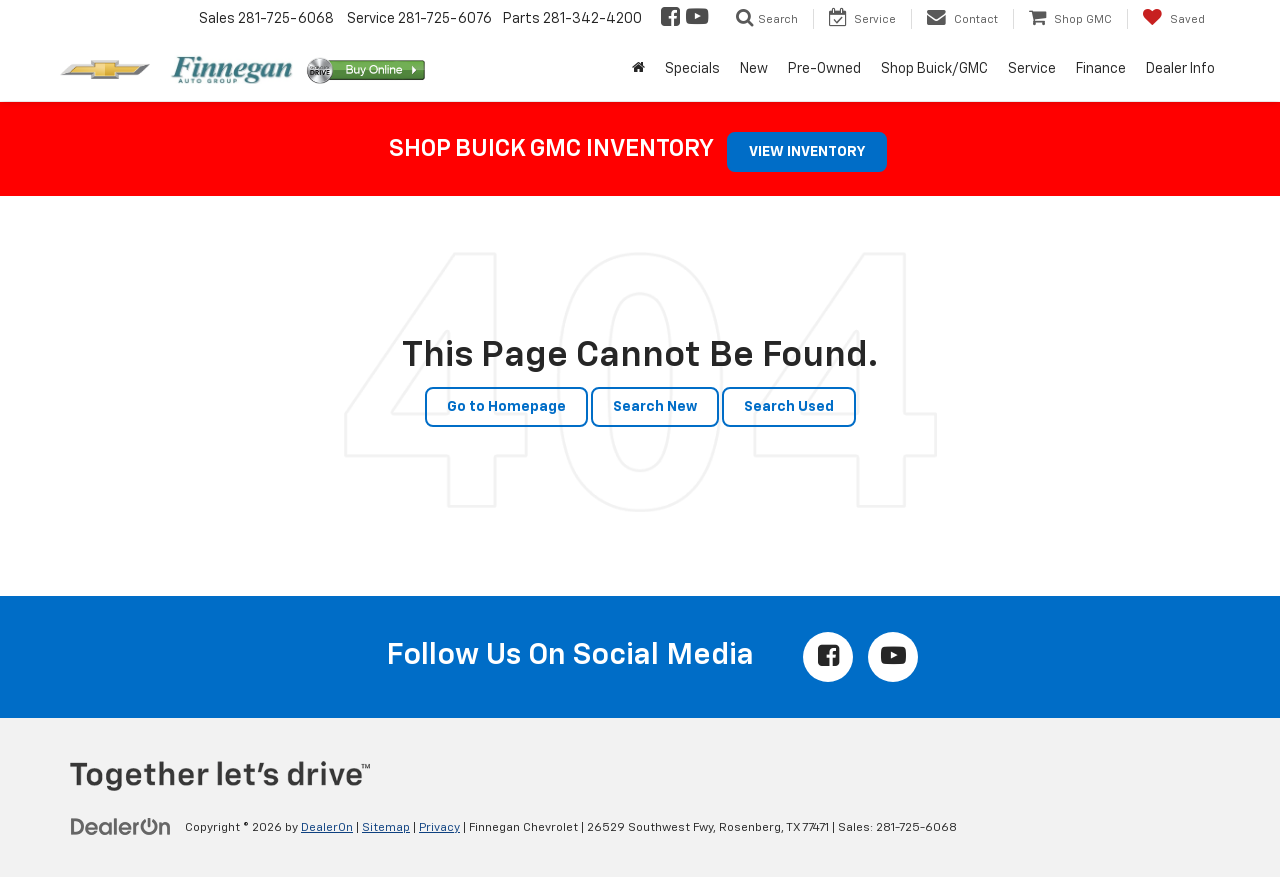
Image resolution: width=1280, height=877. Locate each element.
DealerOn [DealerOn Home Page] (327, 828)
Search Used (789, 407)
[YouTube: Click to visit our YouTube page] (695, 19)
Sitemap (386, 828)
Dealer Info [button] (1180, 69)
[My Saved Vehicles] (1173, 19)
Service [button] (1032, 69)
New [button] (754, 69)
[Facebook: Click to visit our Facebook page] (669, 19)
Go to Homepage (506, 407)
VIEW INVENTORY (807, 152)
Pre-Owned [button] (824, 69)
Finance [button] (1101, 69)
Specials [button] (692, 69)
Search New (655, 407)
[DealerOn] (121, 827)
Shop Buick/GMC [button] (934, 69)
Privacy (439, 828)
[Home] (638, 69)
